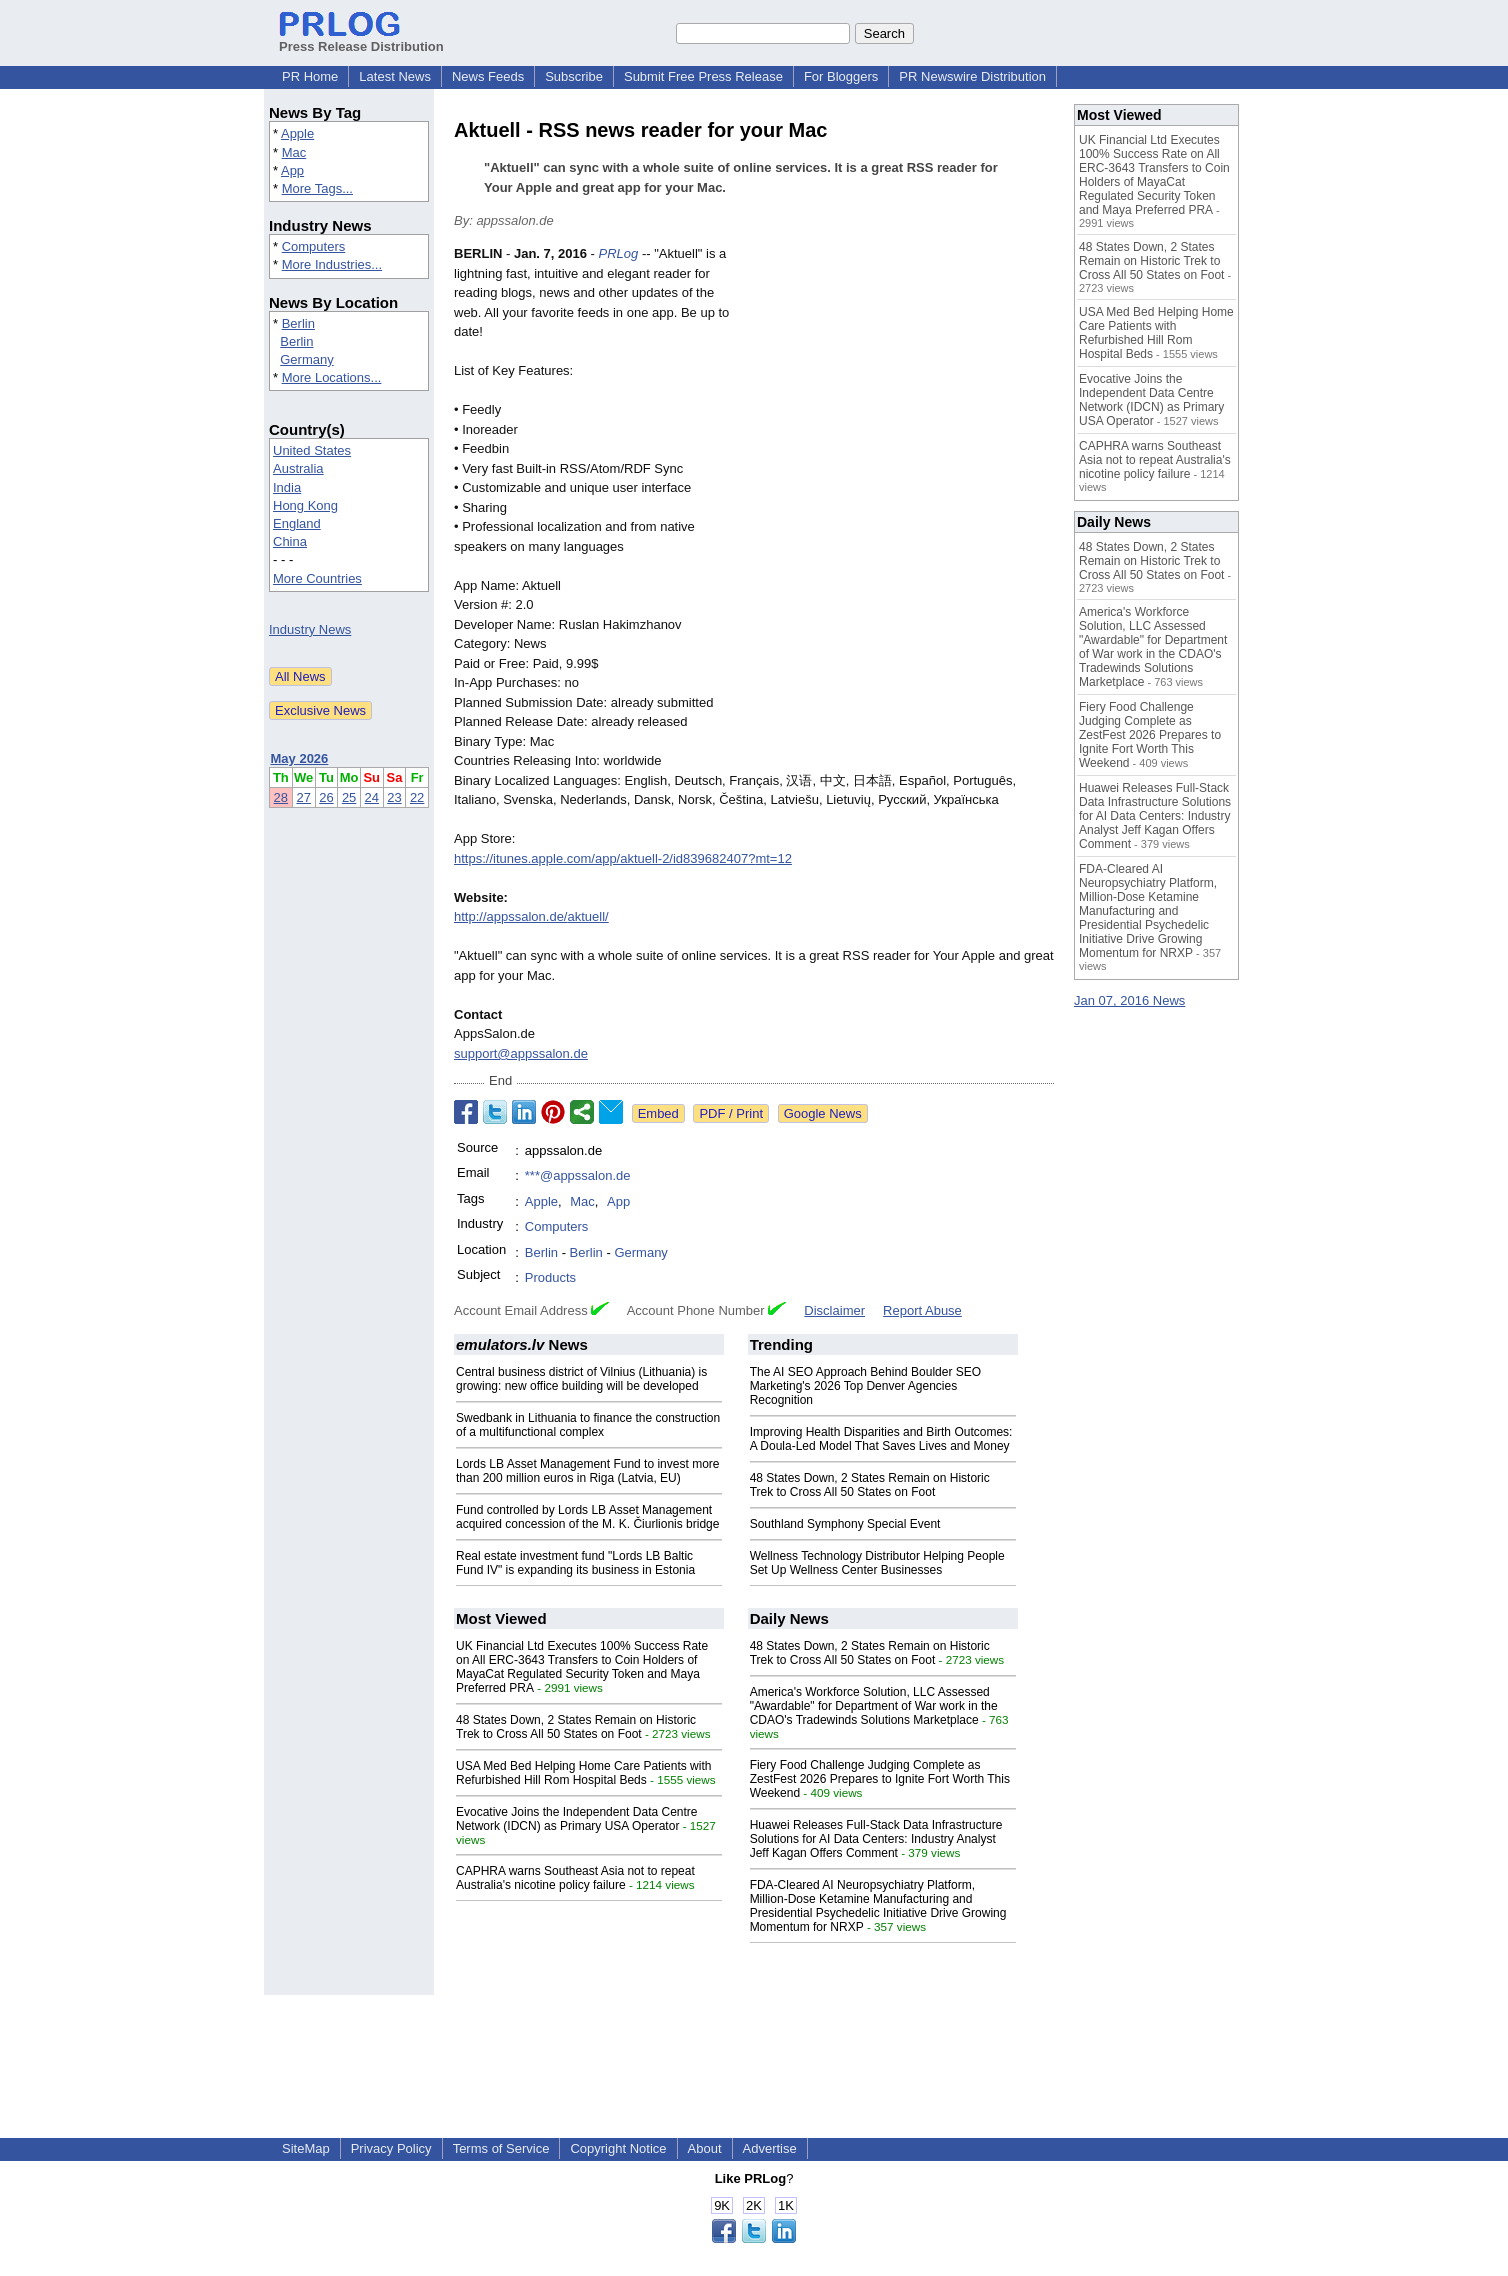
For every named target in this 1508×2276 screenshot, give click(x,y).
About (705, 2148)
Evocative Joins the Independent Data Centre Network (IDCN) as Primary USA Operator (577, 1819)
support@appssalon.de (521, 1053)
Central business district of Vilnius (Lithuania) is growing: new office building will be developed (581, 1379)
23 (394, 797)
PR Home (310, 76)
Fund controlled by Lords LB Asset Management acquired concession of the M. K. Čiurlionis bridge (587, 1517)
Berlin (298, 323)
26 (326, 797)
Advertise (770, 2148)
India (287, 487)
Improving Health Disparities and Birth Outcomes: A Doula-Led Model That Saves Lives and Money (881, 1439)
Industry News (310, 629)
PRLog (619, 253)
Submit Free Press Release (703, 76)
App (292, 170)
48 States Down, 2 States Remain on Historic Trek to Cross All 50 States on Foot (870, 1485)
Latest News (395, 76)
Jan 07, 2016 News (1129, 1000)
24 (372, 797)
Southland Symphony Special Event (845, 1524)
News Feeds (488, 76)
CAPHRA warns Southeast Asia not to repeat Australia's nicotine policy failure (575, 1878)
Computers (314, 246)
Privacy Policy (391, 2148)
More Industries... (332, 264)
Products (550, 1277)
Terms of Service (501, 2148)
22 (417, 797)
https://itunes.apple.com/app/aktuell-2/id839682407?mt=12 (623, 858)
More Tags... (317, 188)
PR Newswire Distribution (972, 76)
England (297, 523)
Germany (306, 359)
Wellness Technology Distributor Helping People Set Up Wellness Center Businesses (877, 1563)
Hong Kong (305, 505)
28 (281, 797)
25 (349, 797)
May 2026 (300, 758)
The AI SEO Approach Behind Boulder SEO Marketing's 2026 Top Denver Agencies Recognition (865, 1386)
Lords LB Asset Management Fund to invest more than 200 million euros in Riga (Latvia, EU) (587, 1471)
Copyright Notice (618, 2148)
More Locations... (332, 377)
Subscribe (574, 76)
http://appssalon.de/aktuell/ (531, 916)
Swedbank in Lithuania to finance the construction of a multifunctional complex (588, 1425)
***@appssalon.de (578, 1175)
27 (303, 797)
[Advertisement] (904, 391)
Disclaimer (834, 1310)
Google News (823, 1113)
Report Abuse (922, 1310)
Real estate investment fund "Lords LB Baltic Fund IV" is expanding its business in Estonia (575, 1563)
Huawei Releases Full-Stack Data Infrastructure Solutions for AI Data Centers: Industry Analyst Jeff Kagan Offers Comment (876, 1839)
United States (312, 450)
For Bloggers (841, 76)
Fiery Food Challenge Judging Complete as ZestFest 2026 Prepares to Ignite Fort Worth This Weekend (880, 1779)
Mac (294, 152)
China (290, 541)
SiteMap (306, 2148)
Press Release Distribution (361, 39)
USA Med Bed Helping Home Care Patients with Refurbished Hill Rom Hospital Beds (583, 1773)
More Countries (317, 578)
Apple (297, 133)
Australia (298, 468)
